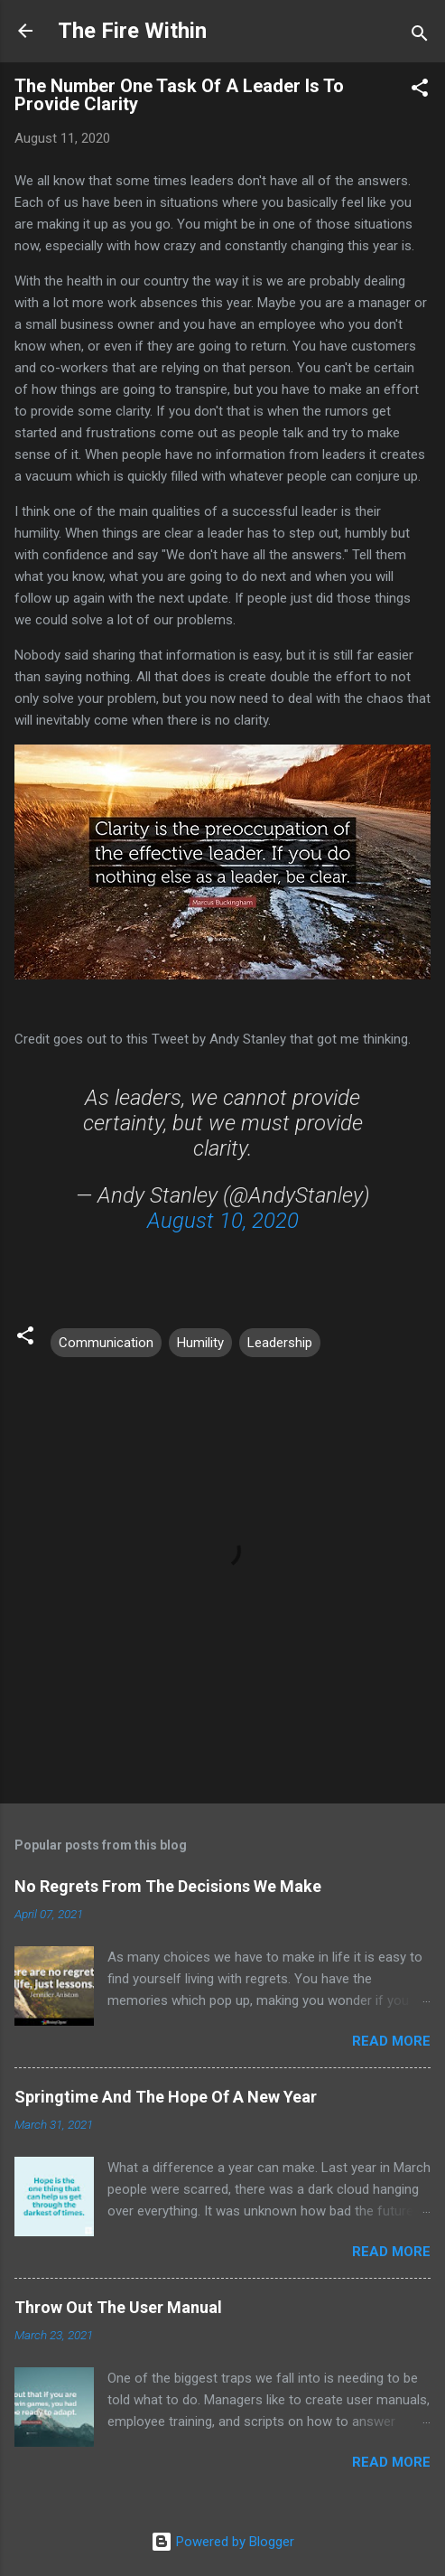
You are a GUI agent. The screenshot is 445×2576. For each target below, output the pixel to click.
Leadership (279, 1343)
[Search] (420, 36)
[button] (420, 91)
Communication (106, 1343)
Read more (391, 2041)
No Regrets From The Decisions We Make (167, 1886)
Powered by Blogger (222, 2542)
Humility (200, 1343)
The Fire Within (132, 30)
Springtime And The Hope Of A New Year (165, 2096)
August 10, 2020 (223, 1220)
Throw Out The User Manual (118, 2307)
